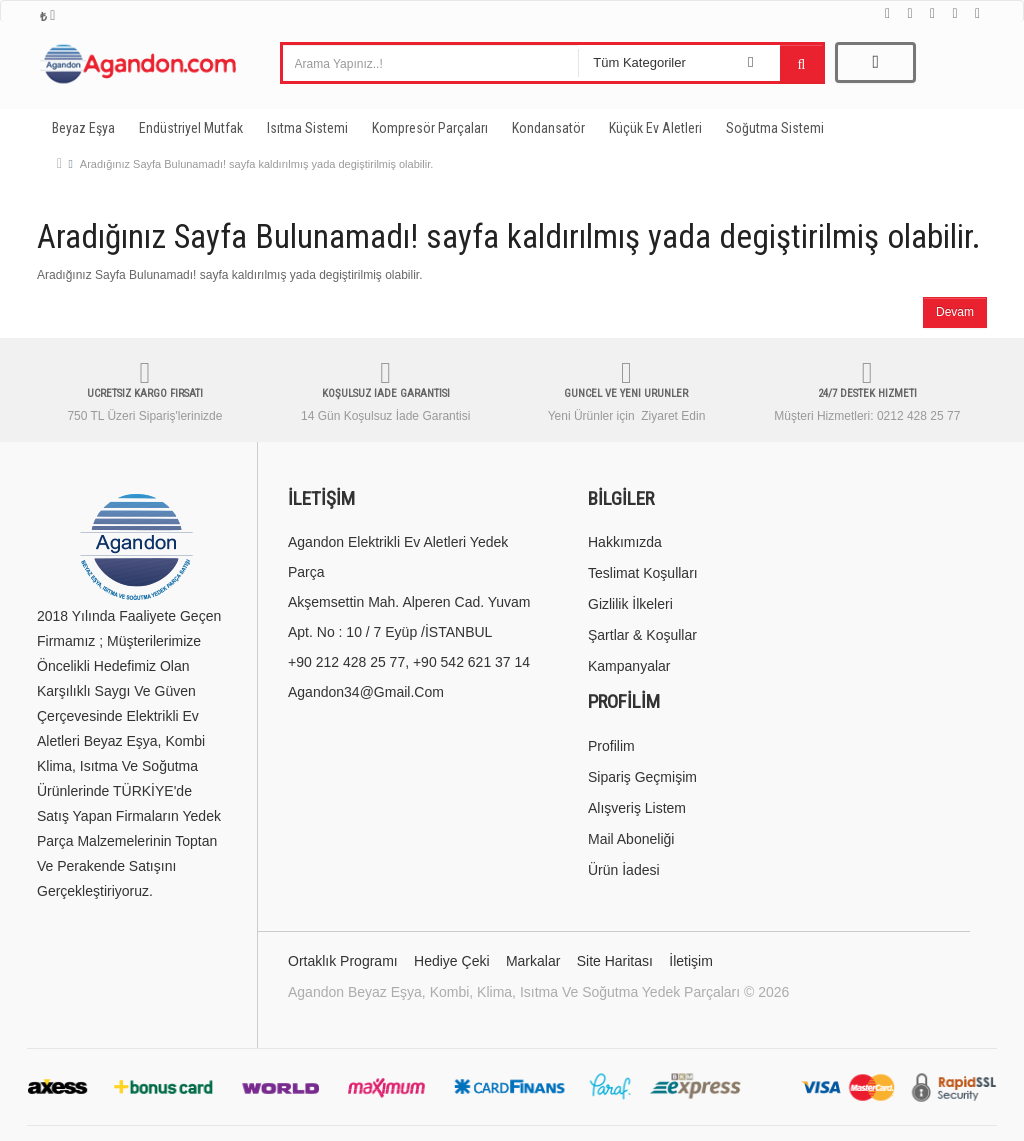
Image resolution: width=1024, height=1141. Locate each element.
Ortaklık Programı (343, 961)
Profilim (611, 746)
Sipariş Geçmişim (642, 777)
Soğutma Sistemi (775, 128)
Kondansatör (548, 128)
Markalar (533, 961)
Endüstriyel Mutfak (191, 128)
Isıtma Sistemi (307, 128)
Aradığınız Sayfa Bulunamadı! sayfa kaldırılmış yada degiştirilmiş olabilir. (256, 164)
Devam (955, 312)
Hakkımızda (625, 542)
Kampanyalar (629, 666)
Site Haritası (615, 961)
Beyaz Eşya (83, 128)
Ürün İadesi (624, 870)
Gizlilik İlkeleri (630, 604)
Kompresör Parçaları (430, 128)
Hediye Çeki (451, 961)
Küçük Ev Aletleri (655, 128)
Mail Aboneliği (631, 839)
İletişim (691, 961)
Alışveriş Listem (637, 808)
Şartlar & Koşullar (642, 635)
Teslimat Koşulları (643, 573)
